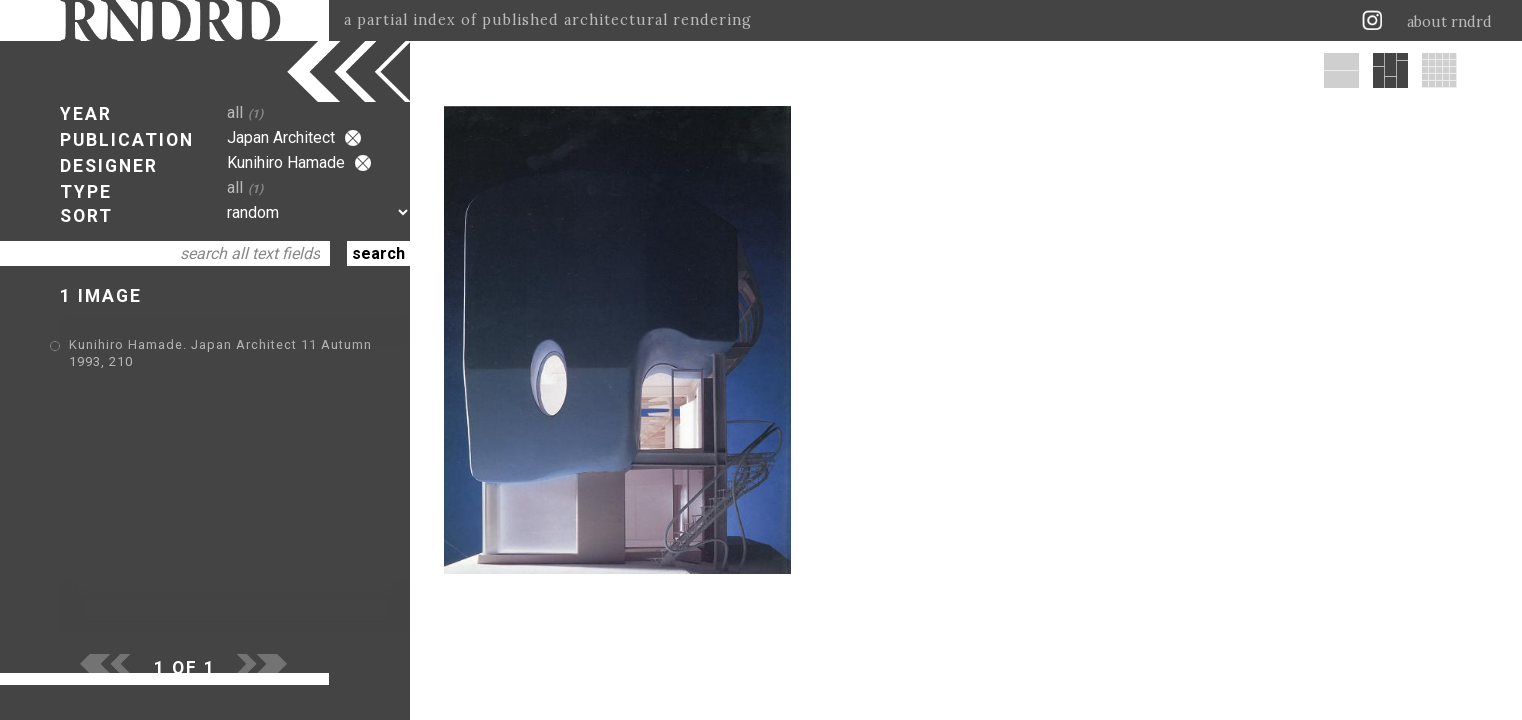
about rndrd (1449, 22)
